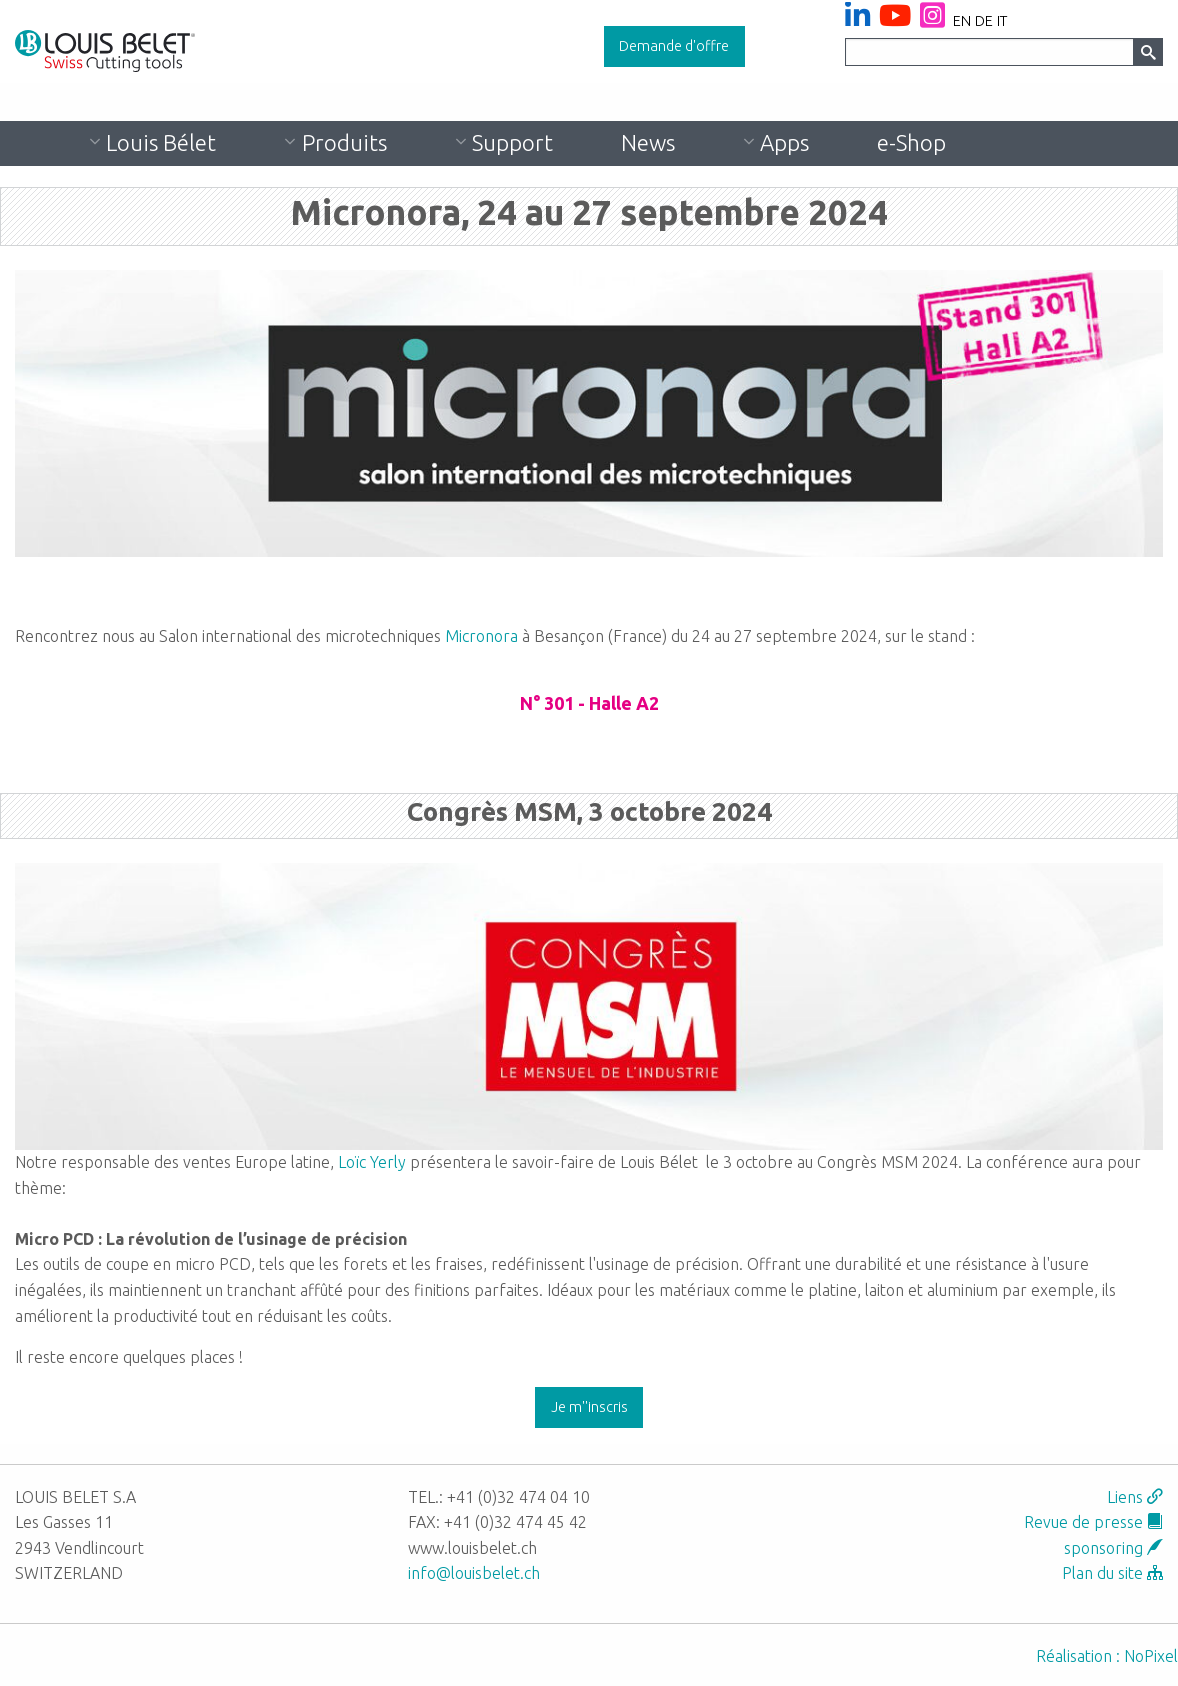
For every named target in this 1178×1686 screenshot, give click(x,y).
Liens (1135, 1497)
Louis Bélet (161, 142)
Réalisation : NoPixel (1107, 1656)
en (962, 21)
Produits (344, 142)
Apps (784, 142)
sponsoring (1113, 1548)
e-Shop (911, 142)
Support (512, 142)
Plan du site (1112, 1573)
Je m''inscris (589, 1407)
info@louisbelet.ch (474, 1573)
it (1002, 21)
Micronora (481, 636)
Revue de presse (1093, 1522)
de (984, 21)
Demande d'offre (674, 46)
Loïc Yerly (372, 1162)
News (648, 142)
